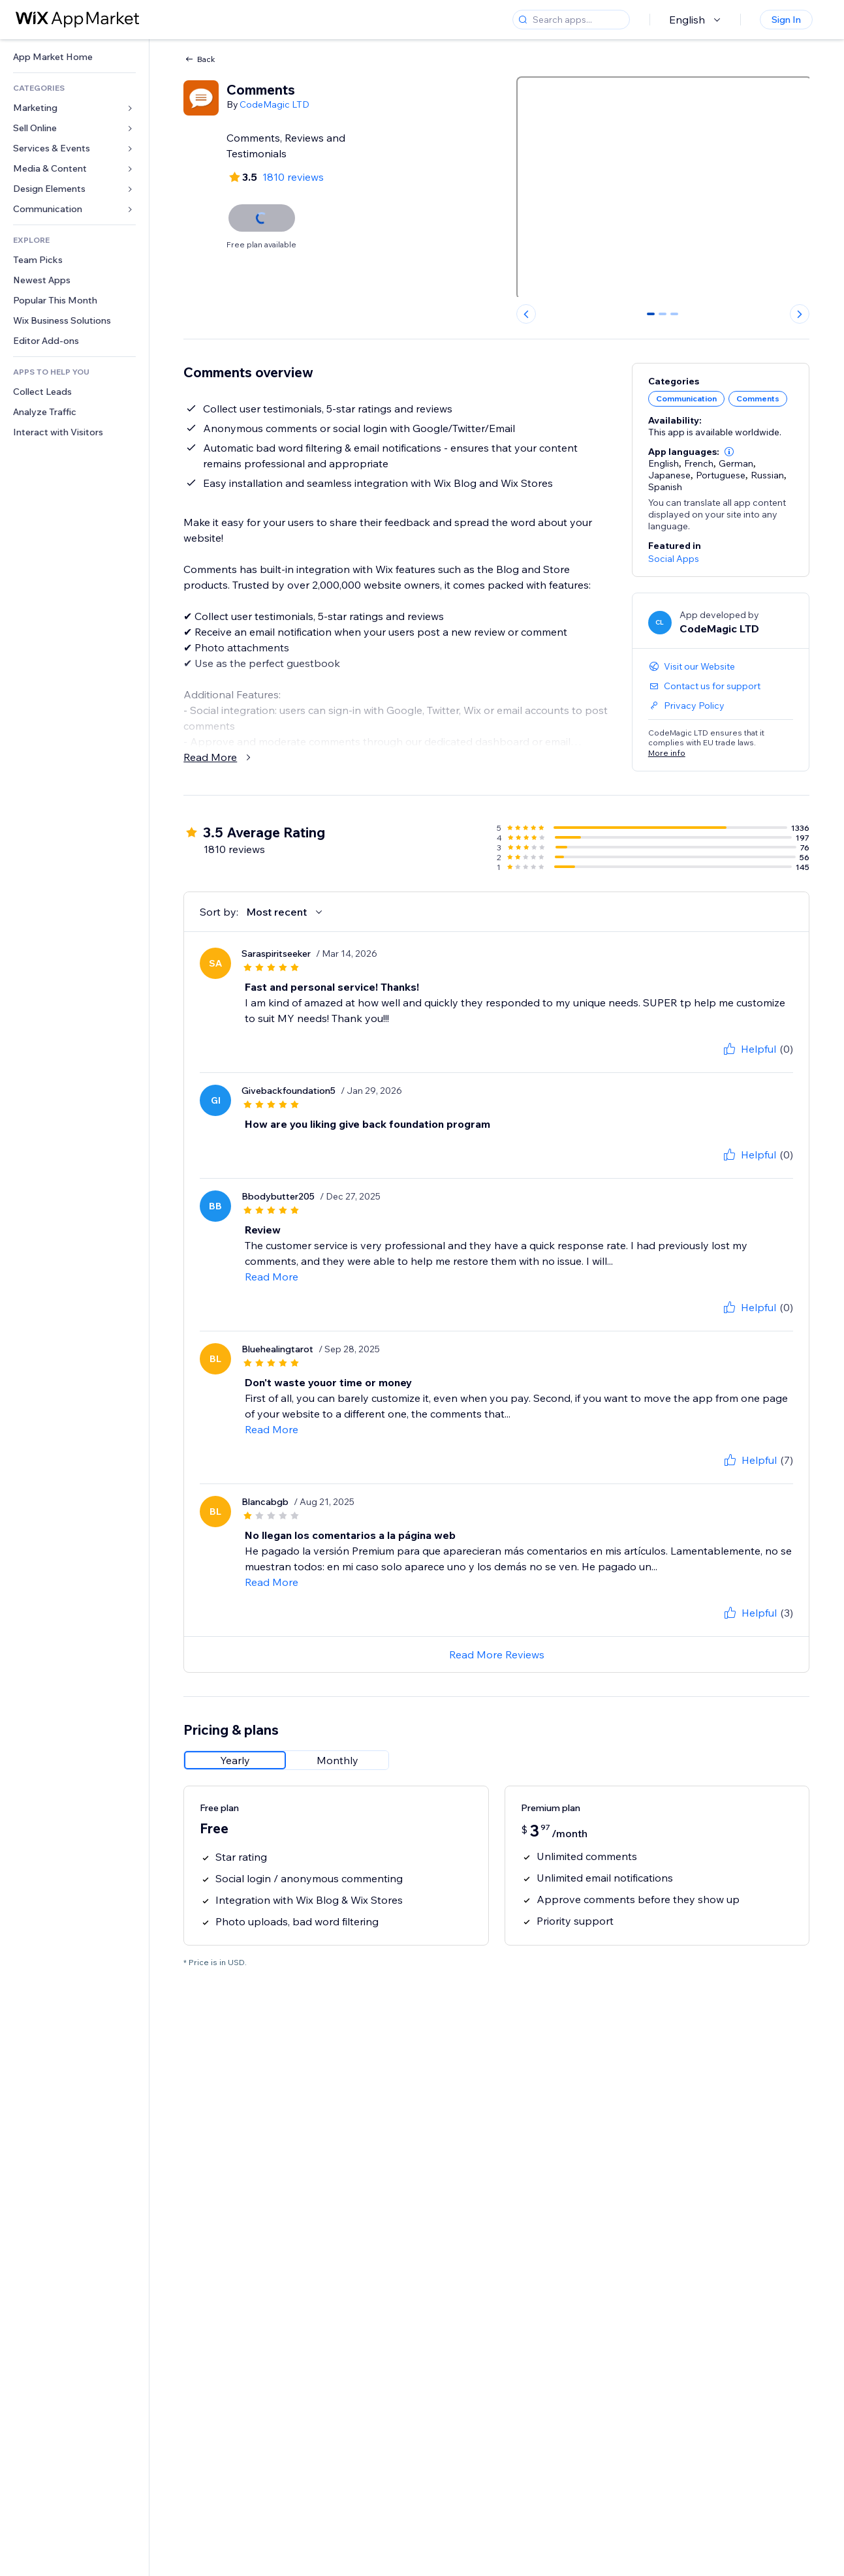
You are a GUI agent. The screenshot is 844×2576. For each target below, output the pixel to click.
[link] (74, 57)
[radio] (235, 1760)
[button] (729, 452)
